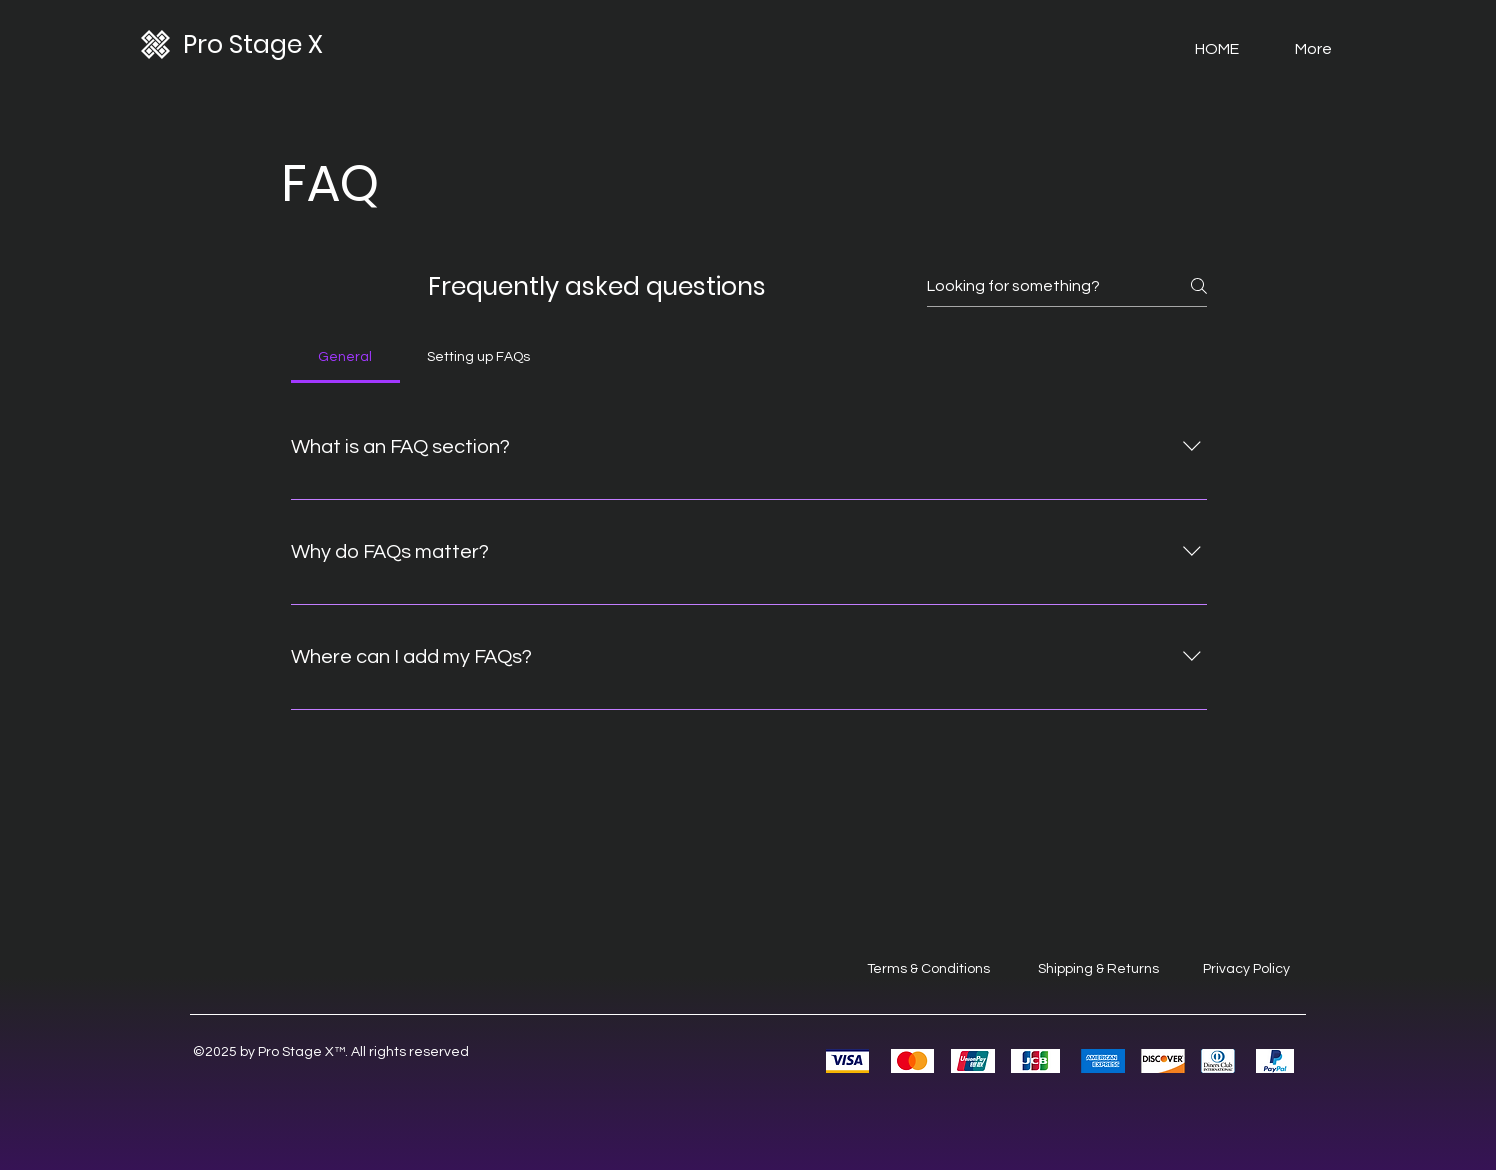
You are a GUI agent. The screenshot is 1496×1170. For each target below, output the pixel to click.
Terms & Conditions (928, 969)
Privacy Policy (1246, 969)
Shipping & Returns (1098, 969)
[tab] (345, 357)
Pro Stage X (253, 44)
